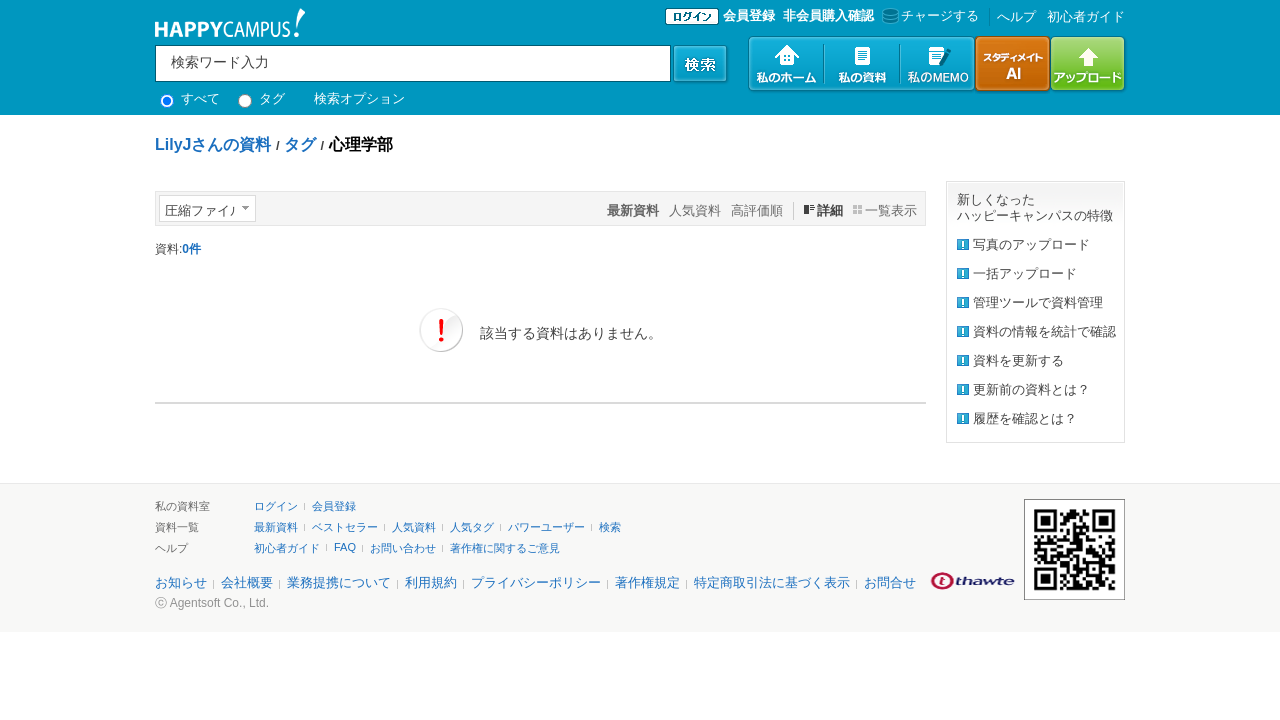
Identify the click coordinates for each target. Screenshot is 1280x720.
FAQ (345, 547)
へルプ (1016, 16)
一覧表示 (891, 210)
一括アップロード (1025, 273)
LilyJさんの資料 (213, 144)
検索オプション (359, 98)
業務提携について (339, 582)
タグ (261, 98)
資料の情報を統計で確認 (1044, 331)
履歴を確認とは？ (1025, 418)
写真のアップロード (1031, 244)
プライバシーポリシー (536, 582)
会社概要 (247, 582)
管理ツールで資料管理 (1038, 302)
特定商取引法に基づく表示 (772, 582)
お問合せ (890, 582)
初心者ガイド (1086, 16)
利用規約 (431, 582)
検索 (610, 527)
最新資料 (276, 527)
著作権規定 (647, 582)
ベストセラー (345, 527)
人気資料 (695, 210)
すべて (190, 98)
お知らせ (181, 582)
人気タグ (472, 527)
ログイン (276, 506)
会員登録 (749, 15)
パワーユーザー (546, 527)
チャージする (928, 15)
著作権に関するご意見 (505, 548)
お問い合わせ (403, 548)
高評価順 (757, 210)
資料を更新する (1018, 360)
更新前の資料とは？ (1031, 389)
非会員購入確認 (828, 15)
